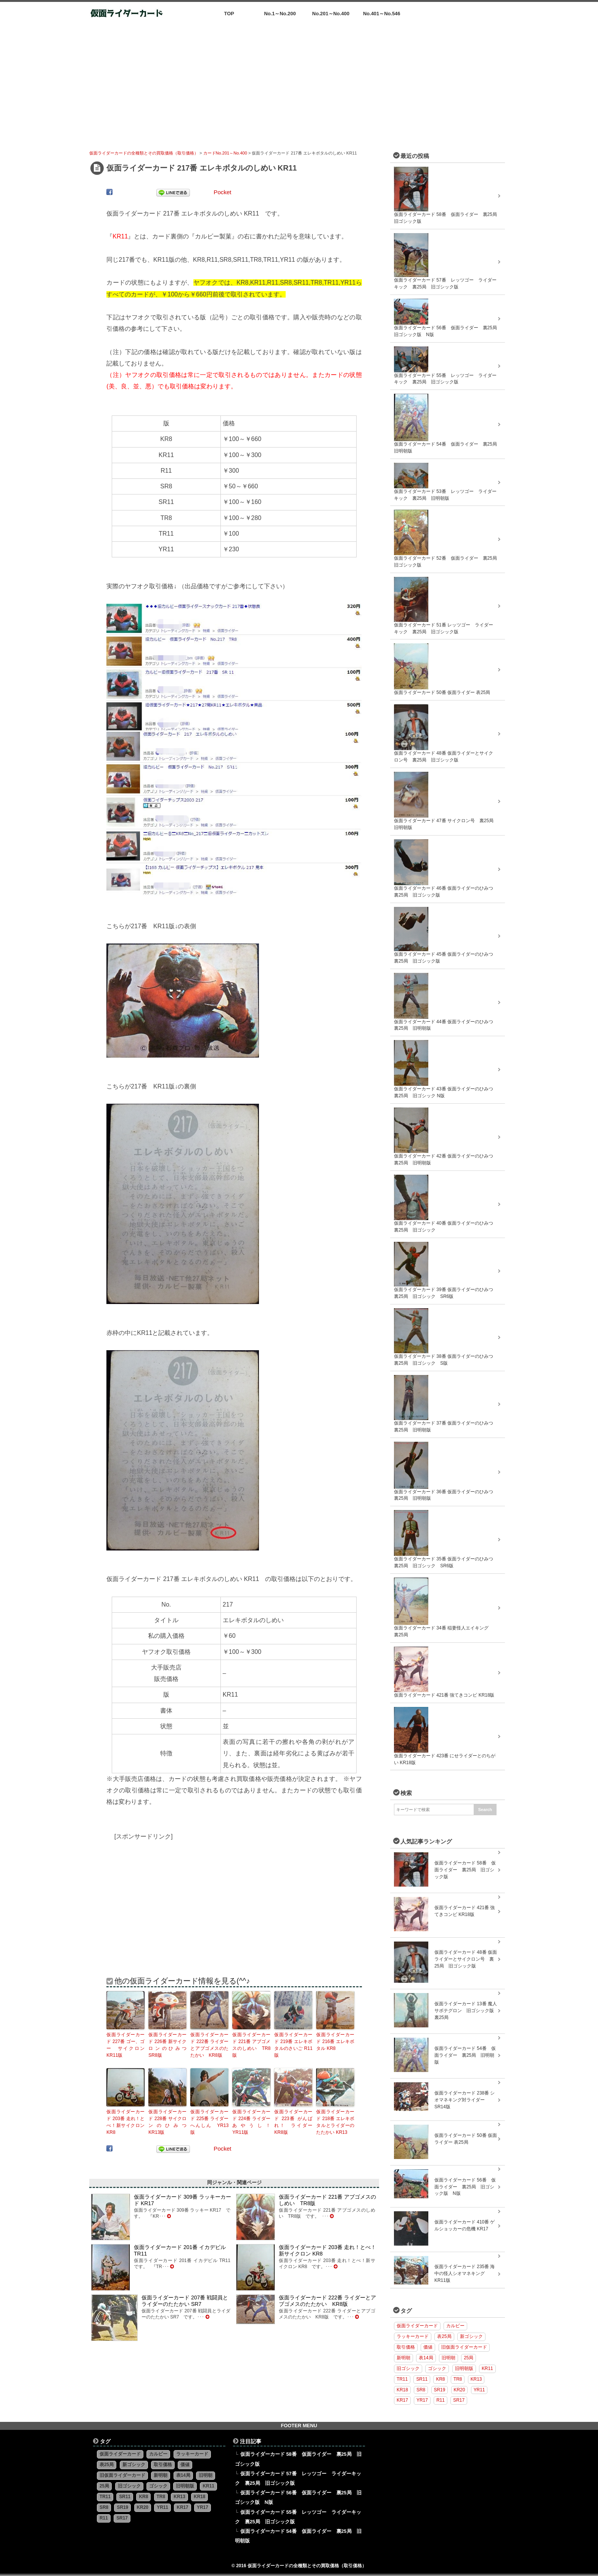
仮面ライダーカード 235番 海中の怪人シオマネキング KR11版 (464, 2273)
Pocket (222, 192)
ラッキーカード (413, 2336)
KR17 (402, 2400)
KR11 (487, 2368)
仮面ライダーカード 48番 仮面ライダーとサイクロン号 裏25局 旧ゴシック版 (465, 1959)
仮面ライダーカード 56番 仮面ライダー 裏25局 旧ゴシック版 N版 (465, 2186)
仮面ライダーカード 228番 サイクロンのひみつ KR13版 (167, 2122)
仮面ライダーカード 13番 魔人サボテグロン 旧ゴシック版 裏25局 (466, 2010)
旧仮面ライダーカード (464, 2347)
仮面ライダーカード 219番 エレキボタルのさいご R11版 (293, 2045)
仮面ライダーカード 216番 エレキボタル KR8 (335, 2041)
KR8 (440, 2379)
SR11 (422, 2379)
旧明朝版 (464, 2368)
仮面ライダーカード (417, 2325)
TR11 (402, 2379)
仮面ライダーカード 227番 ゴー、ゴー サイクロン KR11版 (125, 2045)
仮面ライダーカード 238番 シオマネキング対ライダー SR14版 (464, 2099)
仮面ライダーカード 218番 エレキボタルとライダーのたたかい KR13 (335, 2122)
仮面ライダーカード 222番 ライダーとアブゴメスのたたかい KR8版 (209, 2045)
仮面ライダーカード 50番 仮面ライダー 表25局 (465, 2139)
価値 (427, 2347)
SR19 (439, 2389)
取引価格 (406, 2347)
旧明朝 (448, 2357)
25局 (468, 2357)
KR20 (459, 2389)
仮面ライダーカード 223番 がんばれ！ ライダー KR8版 (293, 2122)
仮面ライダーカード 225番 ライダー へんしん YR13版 (209, 2122)
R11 (440, 2400)
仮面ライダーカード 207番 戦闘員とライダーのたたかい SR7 (184, 2300)
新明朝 (403, 2357)
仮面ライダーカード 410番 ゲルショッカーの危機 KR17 (464, 2225)
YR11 (479, 2389)
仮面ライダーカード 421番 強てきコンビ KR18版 (464, 1911)
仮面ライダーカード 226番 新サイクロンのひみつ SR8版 (167, 2045)
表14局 (426, 2357)
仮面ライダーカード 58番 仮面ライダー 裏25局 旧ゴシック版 (465, 1869)
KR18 (402, 2389)
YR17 (422, 2400)
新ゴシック (471, 2336)
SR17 (459, 2400)
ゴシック (437, 2368)
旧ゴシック (408, 2368)
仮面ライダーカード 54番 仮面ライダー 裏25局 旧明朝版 (465, 2055)
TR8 (457, 2379)
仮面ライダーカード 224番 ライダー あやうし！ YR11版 (251, 2122)
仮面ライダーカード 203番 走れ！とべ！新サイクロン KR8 (125, 2122)
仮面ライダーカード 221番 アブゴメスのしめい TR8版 (251, 2045)
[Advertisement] (299, 82)
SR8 (420, 2389)
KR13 (476, 2379)
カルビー (455, 2325)
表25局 (444, 2336)
